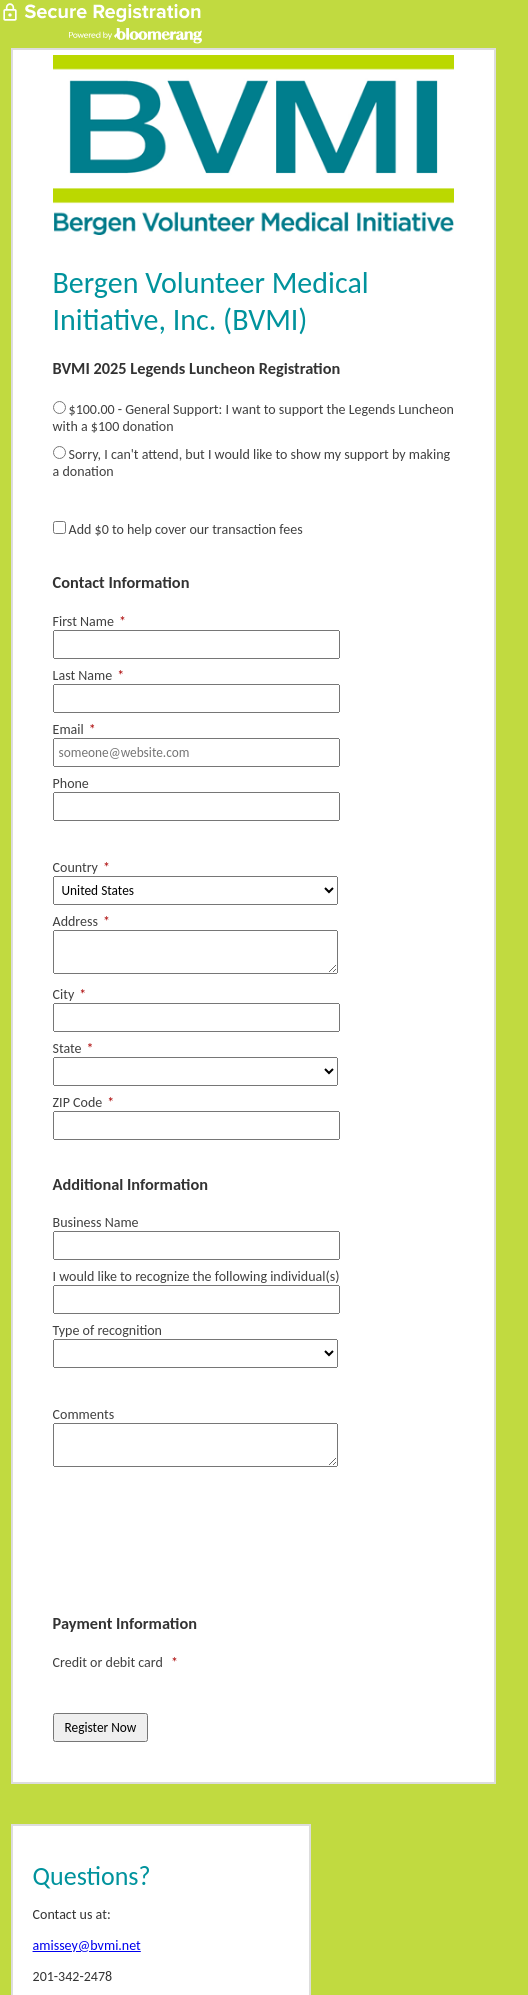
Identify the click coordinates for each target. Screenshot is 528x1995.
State (73, 1048)
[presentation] (205, 1544)
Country (81, 867)
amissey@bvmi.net (87, 1945)
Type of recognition (107, 1330)
